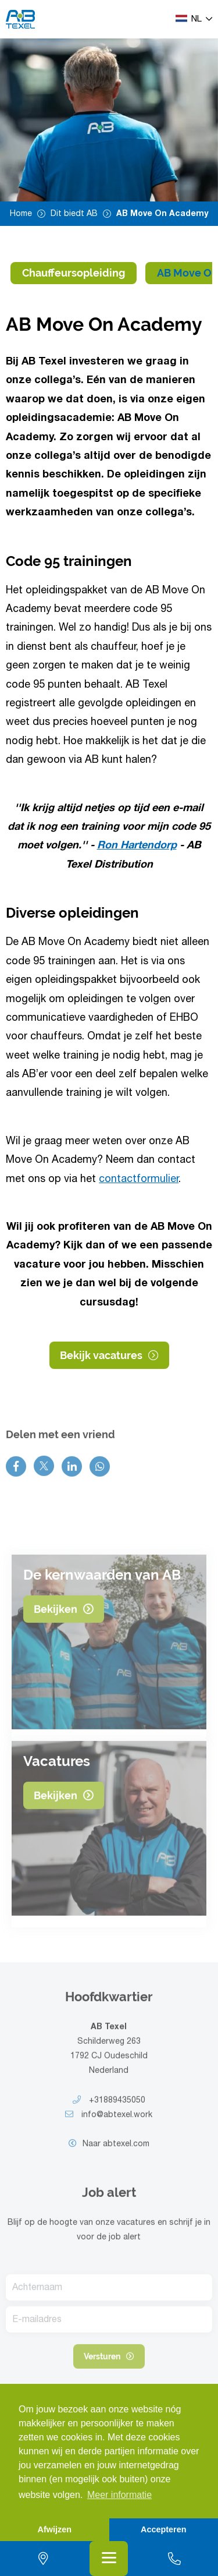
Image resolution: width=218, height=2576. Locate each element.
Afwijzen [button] (55, 2529)
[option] (109, 119)
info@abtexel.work (108, 2122)
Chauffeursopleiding (73, 273)
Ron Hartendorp (137, 846)
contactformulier (138, 1179)
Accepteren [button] (163, 2529)
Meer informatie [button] (119, 2495)
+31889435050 (109, 2108)
